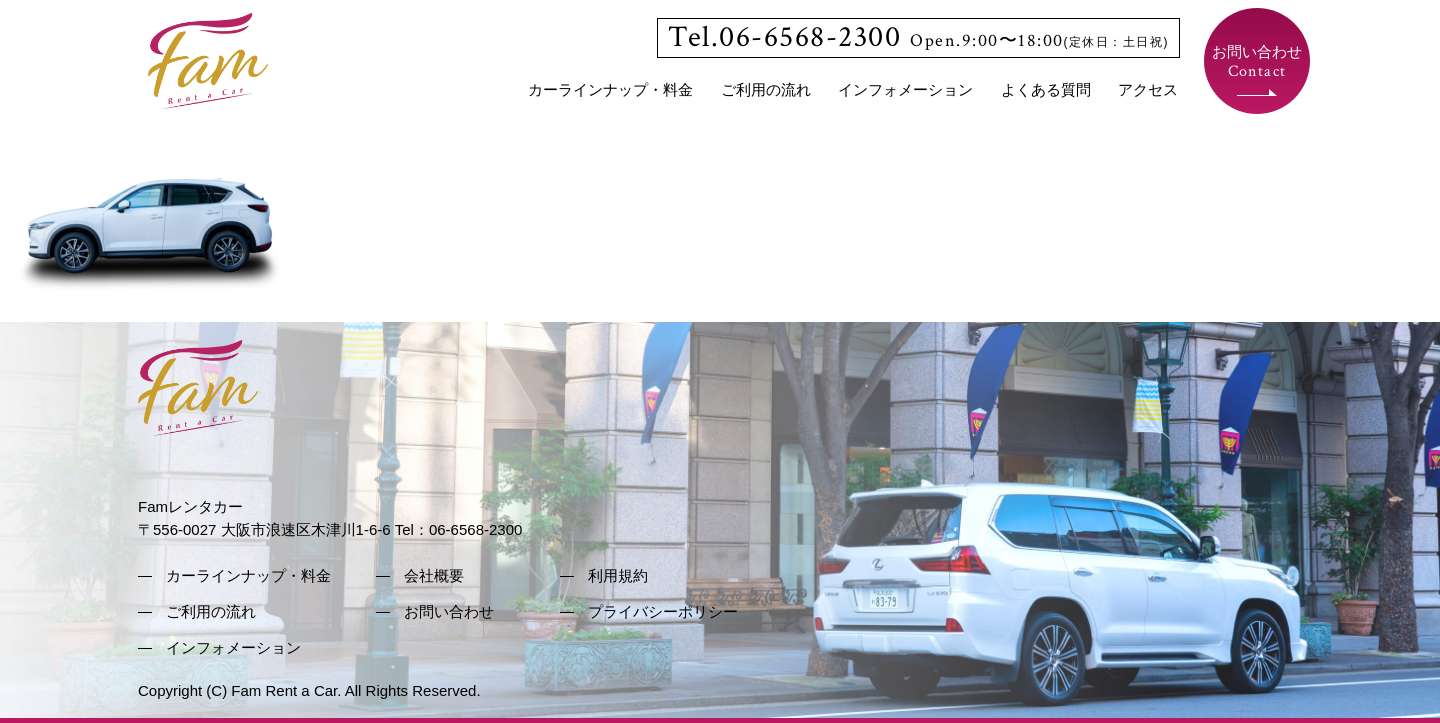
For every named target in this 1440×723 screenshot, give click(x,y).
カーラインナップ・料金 (610, 89)
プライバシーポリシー (663, 611)
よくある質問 (1046, 89)
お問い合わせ (1257, 62)
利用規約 (618, 575)
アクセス (1148, 89)
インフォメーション (905, 89)
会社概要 (434, 575)
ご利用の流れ (766, 89)
